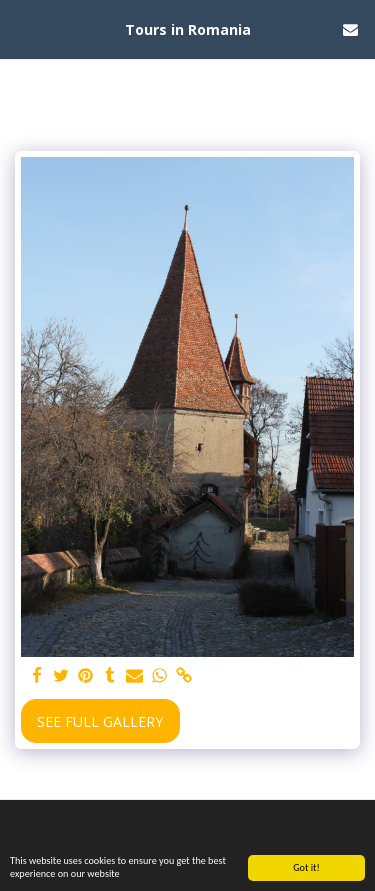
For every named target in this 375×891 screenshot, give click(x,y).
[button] (22, 28)
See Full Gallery (100, 721)
